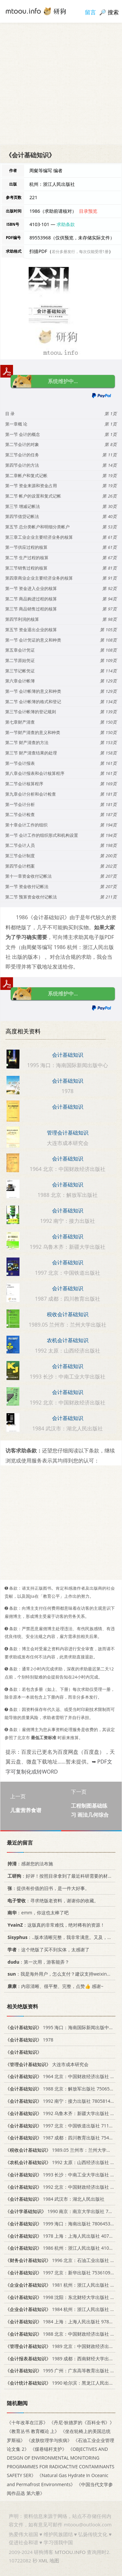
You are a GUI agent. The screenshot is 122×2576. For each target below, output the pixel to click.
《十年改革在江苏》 (27, 2422)
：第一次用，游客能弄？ (37, 1962)
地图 (54, 2560)
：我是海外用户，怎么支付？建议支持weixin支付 (60, 1974)
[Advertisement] (61, 83)
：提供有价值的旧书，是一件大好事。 (47, 1888)
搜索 (113, 12)
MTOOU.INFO (70, 2552)
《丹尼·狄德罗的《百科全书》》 (81, 2422)
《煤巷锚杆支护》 (48, 2449)
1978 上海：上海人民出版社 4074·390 (63, 2236)
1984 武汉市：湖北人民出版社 (54, 2199)
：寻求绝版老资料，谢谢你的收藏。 (52, 1900)
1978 (29, 2040)
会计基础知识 (67, 1054)
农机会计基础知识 (67, 1340)
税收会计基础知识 (67, 1314)
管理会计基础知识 (67, 1132)
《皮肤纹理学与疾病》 (49, 2440)
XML (43, 2560)
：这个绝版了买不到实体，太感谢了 (47, 1949)
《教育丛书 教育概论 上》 (33, 2431)
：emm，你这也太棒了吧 (37, 1912)
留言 (90, 12)
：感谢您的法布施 (29, 1863)
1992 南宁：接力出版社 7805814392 (61, 2101)
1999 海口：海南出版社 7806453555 (61, 2224)
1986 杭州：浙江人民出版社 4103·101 (63, 2248)
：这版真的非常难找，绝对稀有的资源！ (55, 1925)
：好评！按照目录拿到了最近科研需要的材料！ (61, 1876)
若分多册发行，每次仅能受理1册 (80, 251)
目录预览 (88, 211)
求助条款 (66, 224)
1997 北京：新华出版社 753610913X (61, 2272)
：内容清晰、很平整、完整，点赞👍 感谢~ (54, 1986)
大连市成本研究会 (46, 2064)
